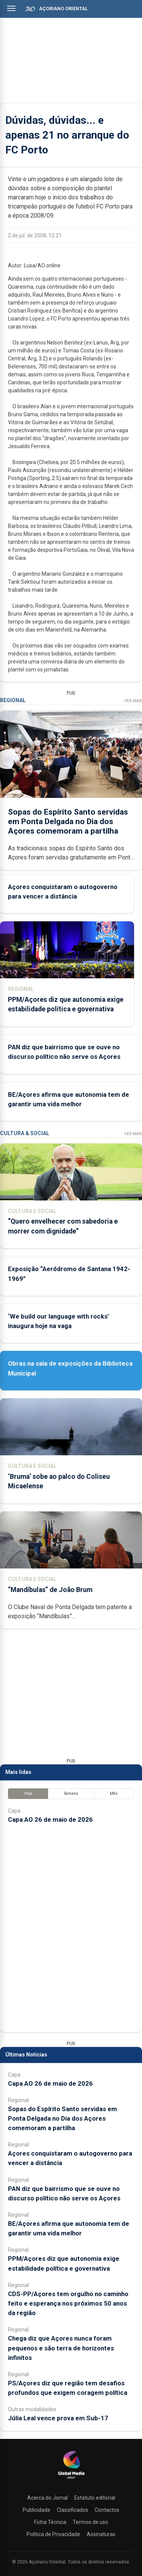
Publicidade (36, 2510)
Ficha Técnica (50, 2522)
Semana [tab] (71, 1793)
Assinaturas (101, 2534)
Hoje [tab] (28, 1793)
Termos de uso (90, 2522)
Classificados (72, 2510)
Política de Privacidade (53, 2534)
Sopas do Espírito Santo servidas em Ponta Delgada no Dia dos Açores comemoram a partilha (68, 821)
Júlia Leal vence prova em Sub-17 (58, 2418)
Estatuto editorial (94, 2498)
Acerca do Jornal (47, 2498)
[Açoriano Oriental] (71, 2479)
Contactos (107, 2510)
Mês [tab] (114, 1793)
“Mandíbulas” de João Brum (50, 1590)
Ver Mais (133, 700)
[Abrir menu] (11, 8)
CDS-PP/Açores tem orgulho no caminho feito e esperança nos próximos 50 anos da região (68, 2303)
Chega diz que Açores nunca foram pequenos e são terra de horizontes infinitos (61, 2347)
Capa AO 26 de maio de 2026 (50, 1819)
